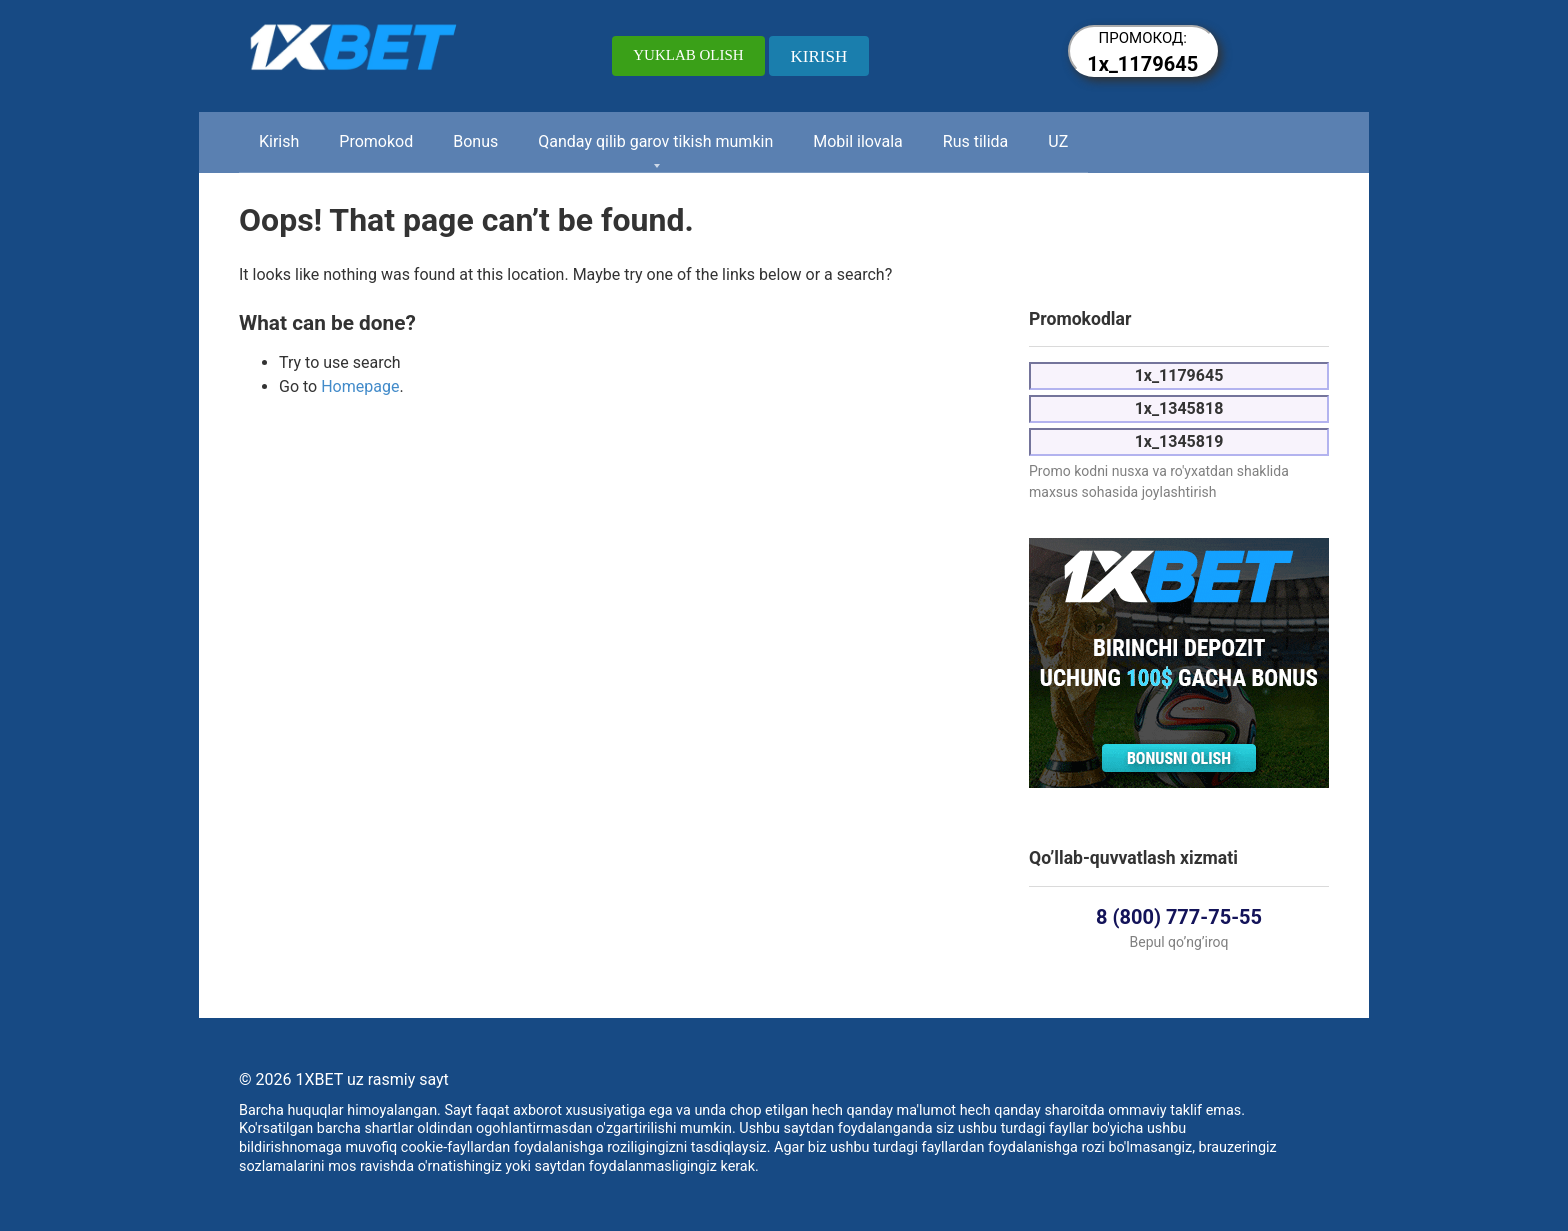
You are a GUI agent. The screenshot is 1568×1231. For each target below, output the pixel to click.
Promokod (376, 141)
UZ (1058, 141)
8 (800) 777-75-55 (1179, 917)
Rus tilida (976, 141)
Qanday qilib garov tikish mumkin (655, 141)
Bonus (475, 141)
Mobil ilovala (858, 141)
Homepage (360, 386)
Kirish (279, 141)
